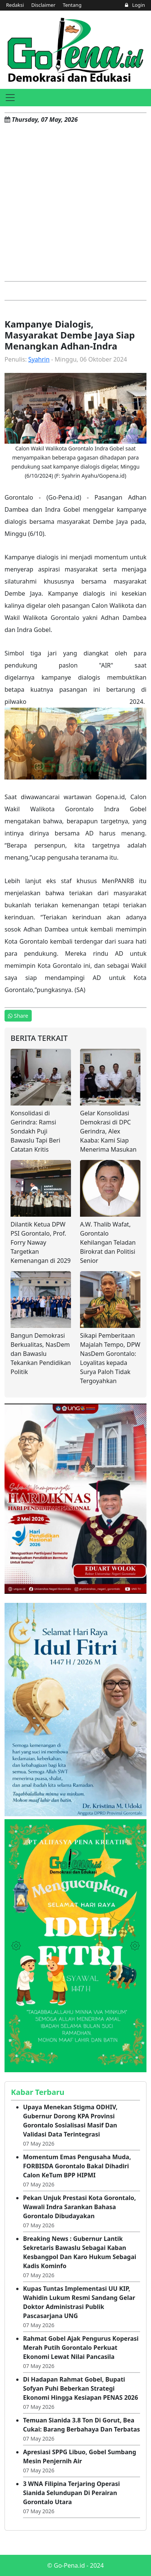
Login (135, 5)
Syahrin (38, 359)
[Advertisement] (75, 201)
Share (18, 1015)
